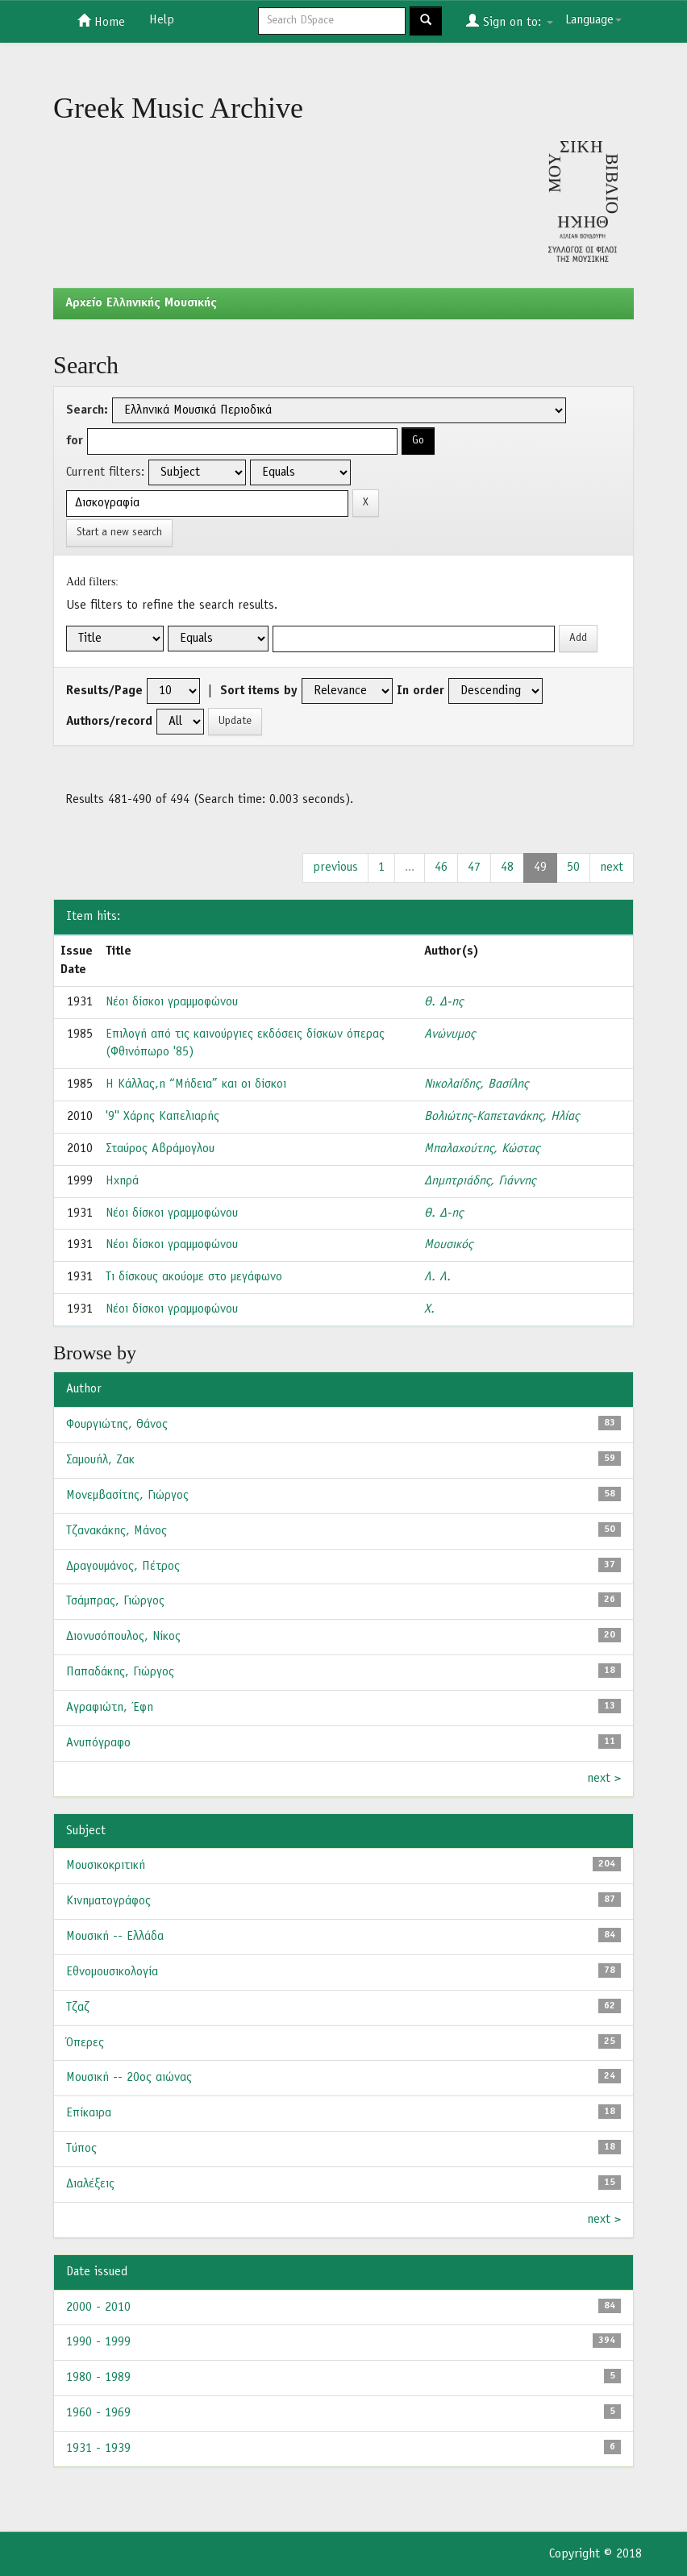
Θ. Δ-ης (443, 1002)
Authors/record (109, 721)
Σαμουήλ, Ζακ (100, 1460)
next (611, 867)
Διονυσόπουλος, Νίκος (123, 1636)
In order (420, 691)
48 (507, 867)
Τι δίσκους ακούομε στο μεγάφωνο (194, 1277)
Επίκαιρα (88, 2113)
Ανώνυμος (449, 1034)
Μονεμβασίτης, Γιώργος (127, 1495)
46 (441, 867)
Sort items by (259, 691)
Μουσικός (448, 1244)
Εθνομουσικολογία (112, 1972)
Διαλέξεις (90, 2184)
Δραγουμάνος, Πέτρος (123, 1566)
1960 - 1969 (98, 2413)
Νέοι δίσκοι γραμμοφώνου (172, 1002)
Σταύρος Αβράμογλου (160, 1148)
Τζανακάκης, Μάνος (116, 1531)
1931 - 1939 (98, 2448)
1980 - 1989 (98, 2377)
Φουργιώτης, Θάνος (117, 1424)
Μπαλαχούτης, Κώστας (481, 1148)
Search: (87, 410)
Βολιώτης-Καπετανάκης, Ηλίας (501, 1116)
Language (593, 20)
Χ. (429, 1309)
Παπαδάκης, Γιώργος (120, 1672)
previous (335, 867)
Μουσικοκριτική (105, 1865)
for (74, 441)
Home (101, 21)
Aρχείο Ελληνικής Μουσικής (141, 303)
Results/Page (104, 691)
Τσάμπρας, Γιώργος (115, 1601)
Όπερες (85, 2043)
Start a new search (119, 532)
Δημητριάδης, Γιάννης (479, 1181)
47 (474, 867)
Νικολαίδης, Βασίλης (476, 1084)
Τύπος (81, 2148)
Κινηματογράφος (108, 1901)
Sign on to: (509, 21)
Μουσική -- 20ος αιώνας (129, 2077)
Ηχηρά (122, 1181)
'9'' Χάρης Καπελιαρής (162, 1116)
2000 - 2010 (98, 2307)
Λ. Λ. (437, 1277)
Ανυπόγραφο (98, 1743)
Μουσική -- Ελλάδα (115, 1936)
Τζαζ (78, 2007)
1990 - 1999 (98, 2342)
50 (573, 867)
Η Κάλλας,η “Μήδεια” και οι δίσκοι (196, 1084)
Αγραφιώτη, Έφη (109, 1707)
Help (161, 20)
